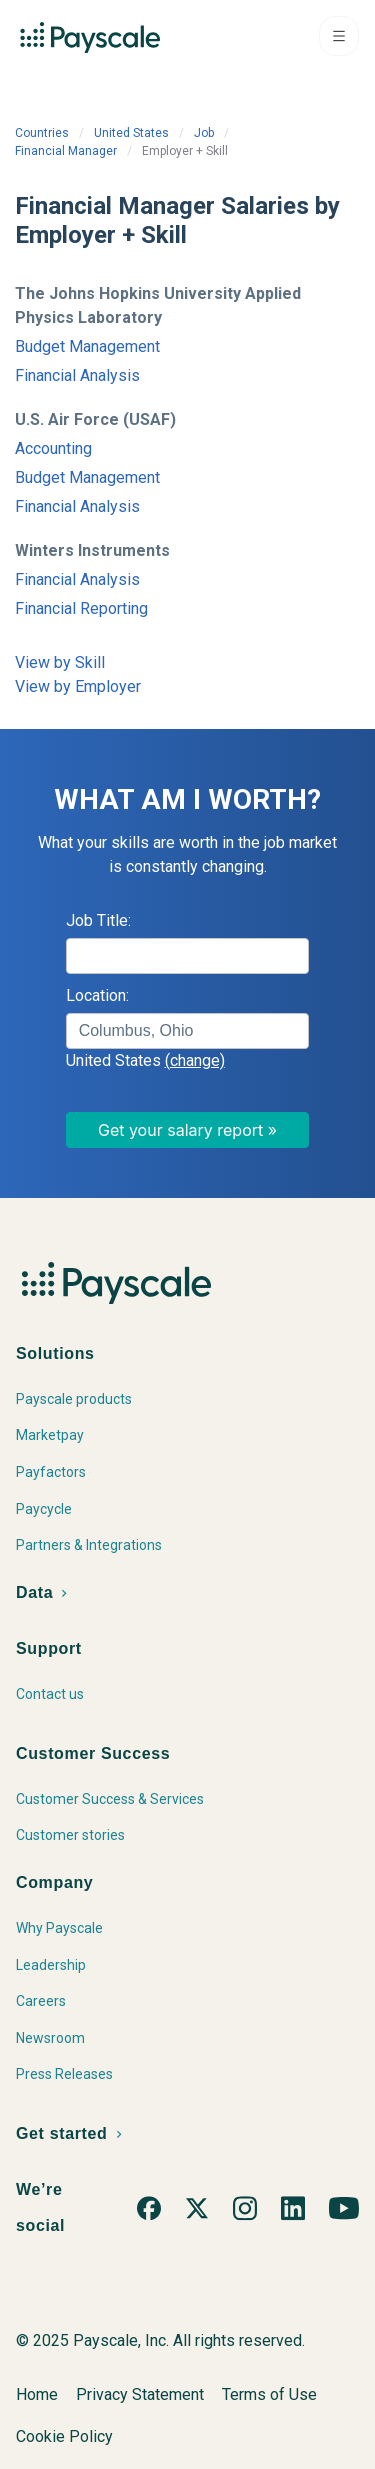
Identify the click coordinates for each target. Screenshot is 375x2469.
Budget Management (87, 346)
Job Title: (98, 920)
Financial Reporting (81, 608)
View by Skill (60, 662)
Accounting (53, 448)
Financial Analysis (77, 375)
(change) (195, 1060)
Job (204, 133)
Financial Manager (66, 151)
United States (131, 133)
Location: (97, 995)
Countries (42, 133)
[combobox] (188, 1031)
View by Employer (78, 686)
